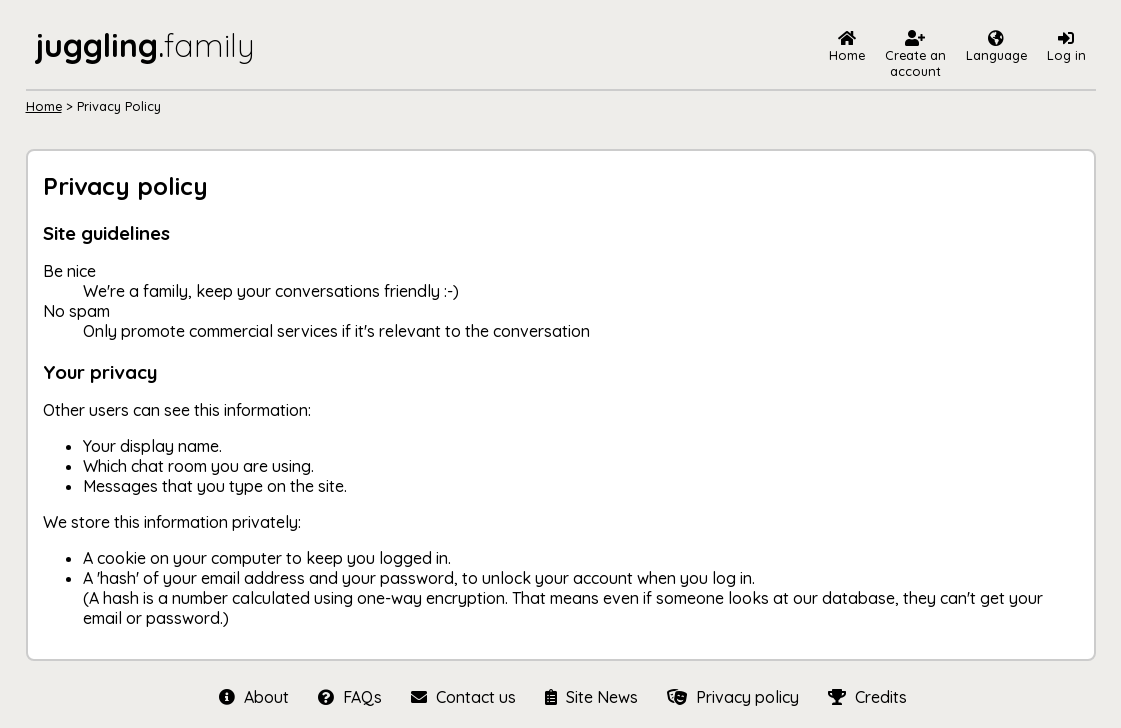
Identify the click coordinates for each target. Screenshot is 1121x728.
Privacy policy (732, 697)
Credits (865, 697)
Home (44, 106)
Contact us (463, 697)
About (253, 697)
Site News (591, 697)
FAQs (349, 697)
